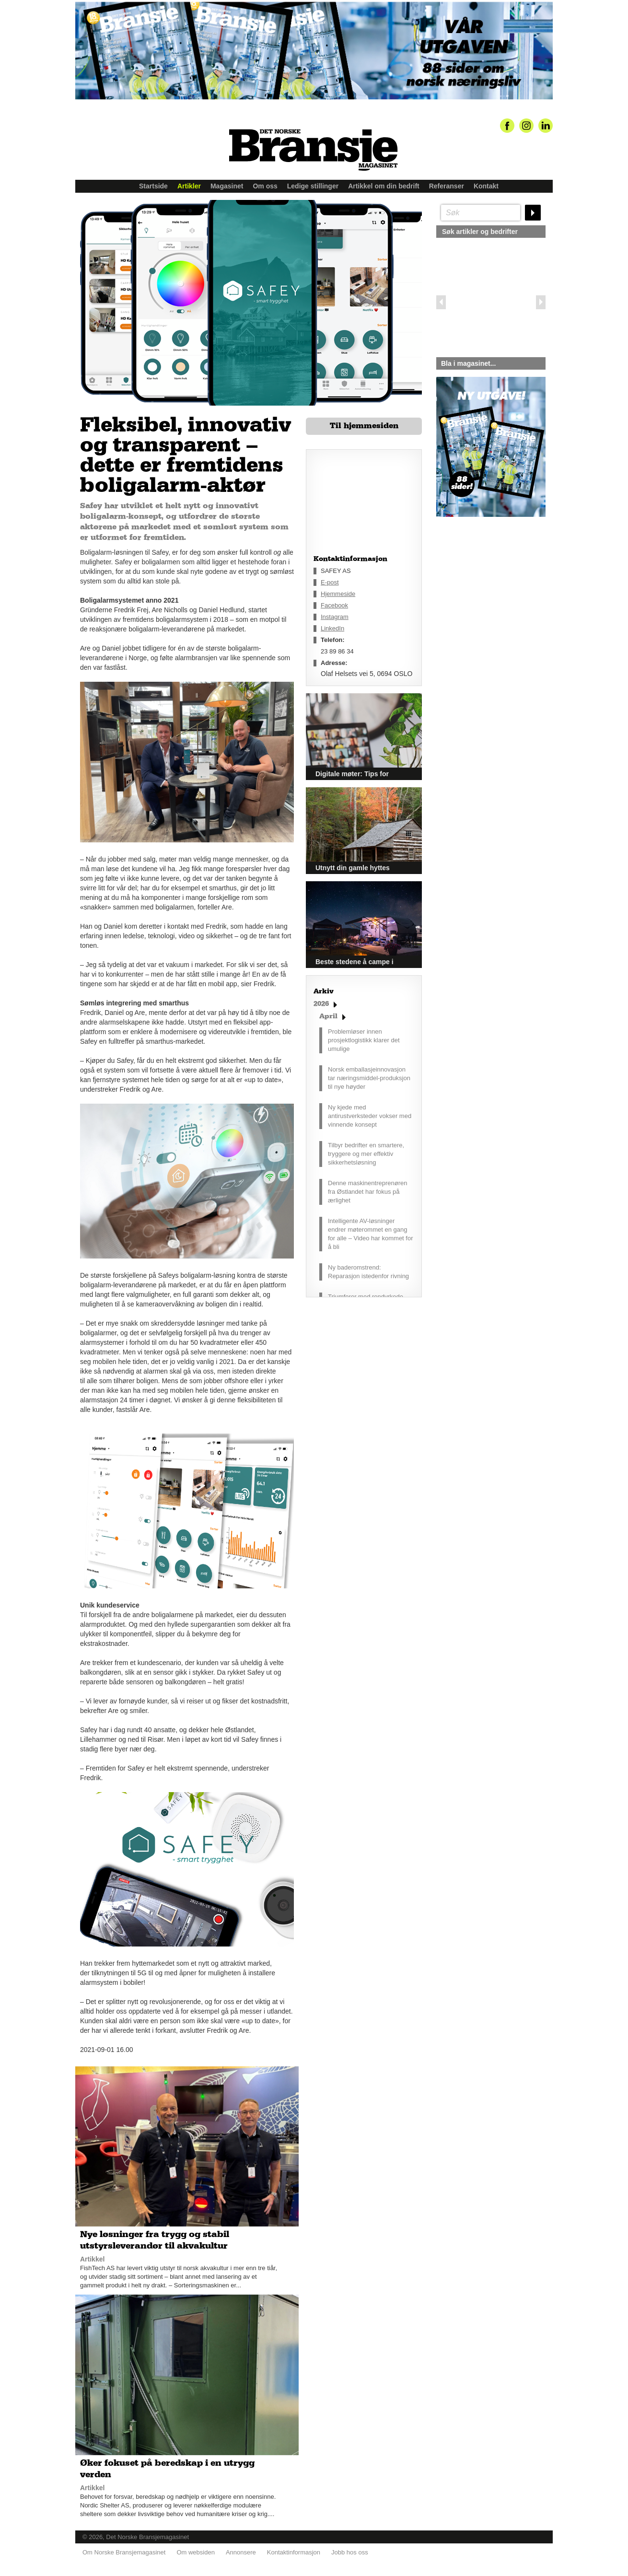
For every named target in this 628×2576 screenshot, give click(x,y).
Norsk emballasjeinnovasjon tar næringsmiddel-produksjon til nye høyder (369, 1078)
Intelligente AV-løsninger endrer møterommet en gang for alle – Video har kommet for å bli (370, 1233)
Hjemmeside (338, 593)
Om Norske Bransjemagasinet (123, 2552)
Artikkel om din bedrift (383, 186)
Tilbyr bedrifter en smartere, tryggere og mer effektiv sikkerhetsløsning (366, 1154)
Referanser (446, 186)
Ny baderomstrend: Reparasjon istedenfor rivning (368, 1272)
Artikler (189, 186)
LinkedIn (332, 628)
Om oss (265, 186)
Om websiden (195, 2552)
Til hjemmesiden (364, 426)
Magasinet (226, 186)
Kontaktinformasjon (293, 2552)
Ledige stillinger (312, 186)
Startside (153, 186)
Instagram (335, 616)
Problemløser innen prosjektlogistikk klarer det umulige (364, 1040)
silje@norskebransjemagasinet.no (480, 606)
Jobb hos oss (349, 2552)
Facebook (334, 605)
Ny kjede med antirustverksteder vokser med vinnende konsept (369, 1116)
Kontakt (486, 186)
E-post (330, 582)
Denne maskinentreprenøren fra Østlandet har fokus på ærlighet (367, 1191)
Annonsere (241, 2552)
